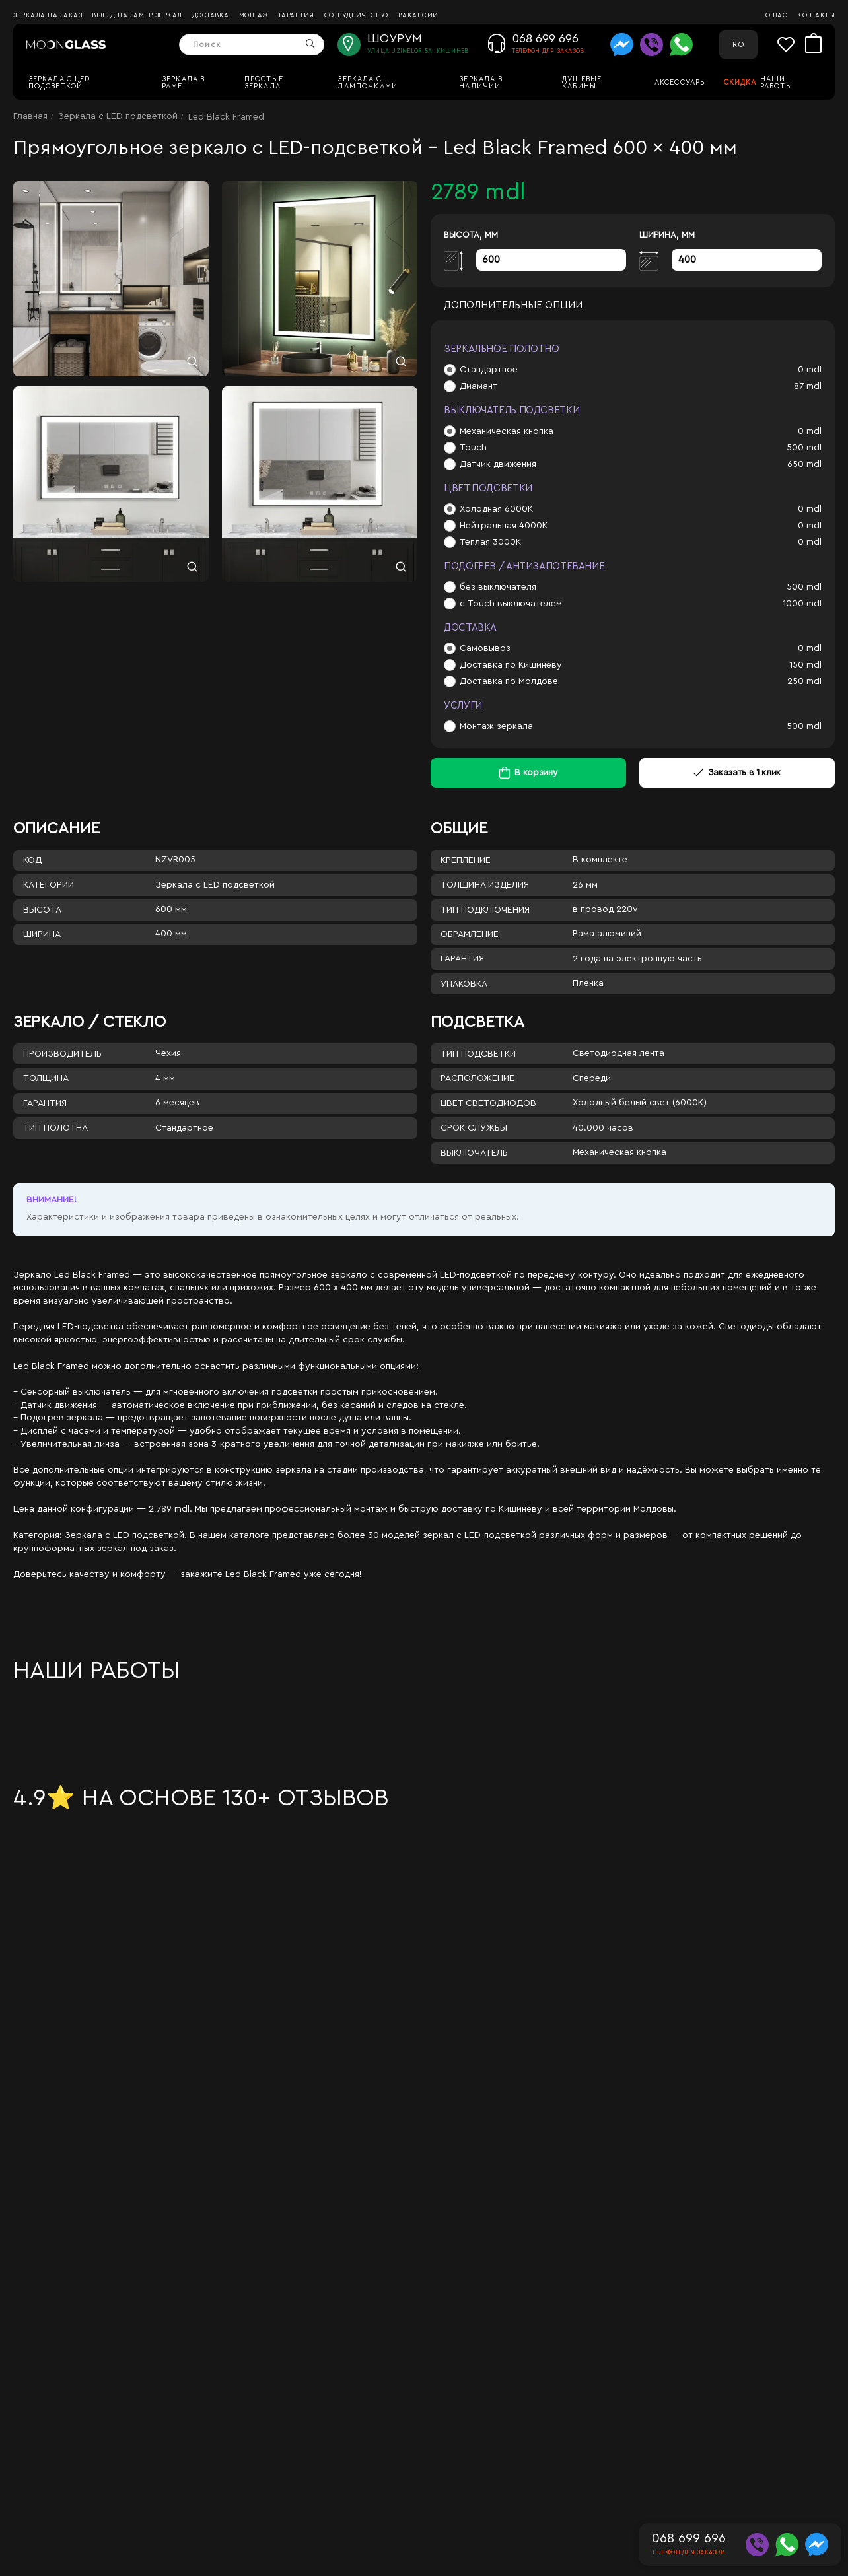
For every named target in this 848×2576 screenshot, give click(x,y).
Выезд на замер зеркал (137, 15)
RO (738, 44)
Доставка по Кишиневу (511, 665)
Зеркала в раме (183, 82)
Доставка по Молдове (509, 681)
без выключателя (498, 587)
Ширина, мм (667, 234)
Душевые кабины (582, 82)
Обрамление (470, 934)
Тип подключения (485, 910)
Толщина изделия (485, 884)
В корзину (535, 772)
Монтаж (254, 15)
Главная (30, 116)
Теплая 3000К (490, 542)
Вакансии (418, 15)
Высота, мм (471, 234)
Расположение (477, 1078)
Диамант (478, 386)
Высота (42, 910)
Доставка (210, 15)
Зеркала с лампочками (367, 82)
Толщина (46, 1078)
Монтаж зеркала (496, 726)
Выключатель (474, 1153)
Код (32, 860)
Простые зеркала (263, 82)
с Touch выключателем (511, 603)
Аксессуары (680, 82)
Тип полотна (55, 1127)
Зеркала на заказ (47, 15)
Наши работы (776, 82)
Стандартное (489, 369)
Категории (48, 884)
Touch (473, 447)
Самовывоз (485, 648)
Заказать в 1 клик (737, 772)
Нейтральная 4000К (504, 525)
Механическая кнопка (506, 431)
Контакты (816, 15)
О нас (776, 15)
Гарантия (296, 15)
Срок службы (474, 1127)
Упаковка (464, 984)
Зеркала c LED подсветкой (59, 82)
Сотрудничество (356, 15)
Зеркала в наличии (481, 82)
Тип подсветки (478, 1054)
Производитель (62, 1054)
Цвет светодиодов (488, 1103)
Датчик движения (498, 464)
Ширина (42, 934)
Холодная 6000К (496, 509)
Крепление (466, 860)
